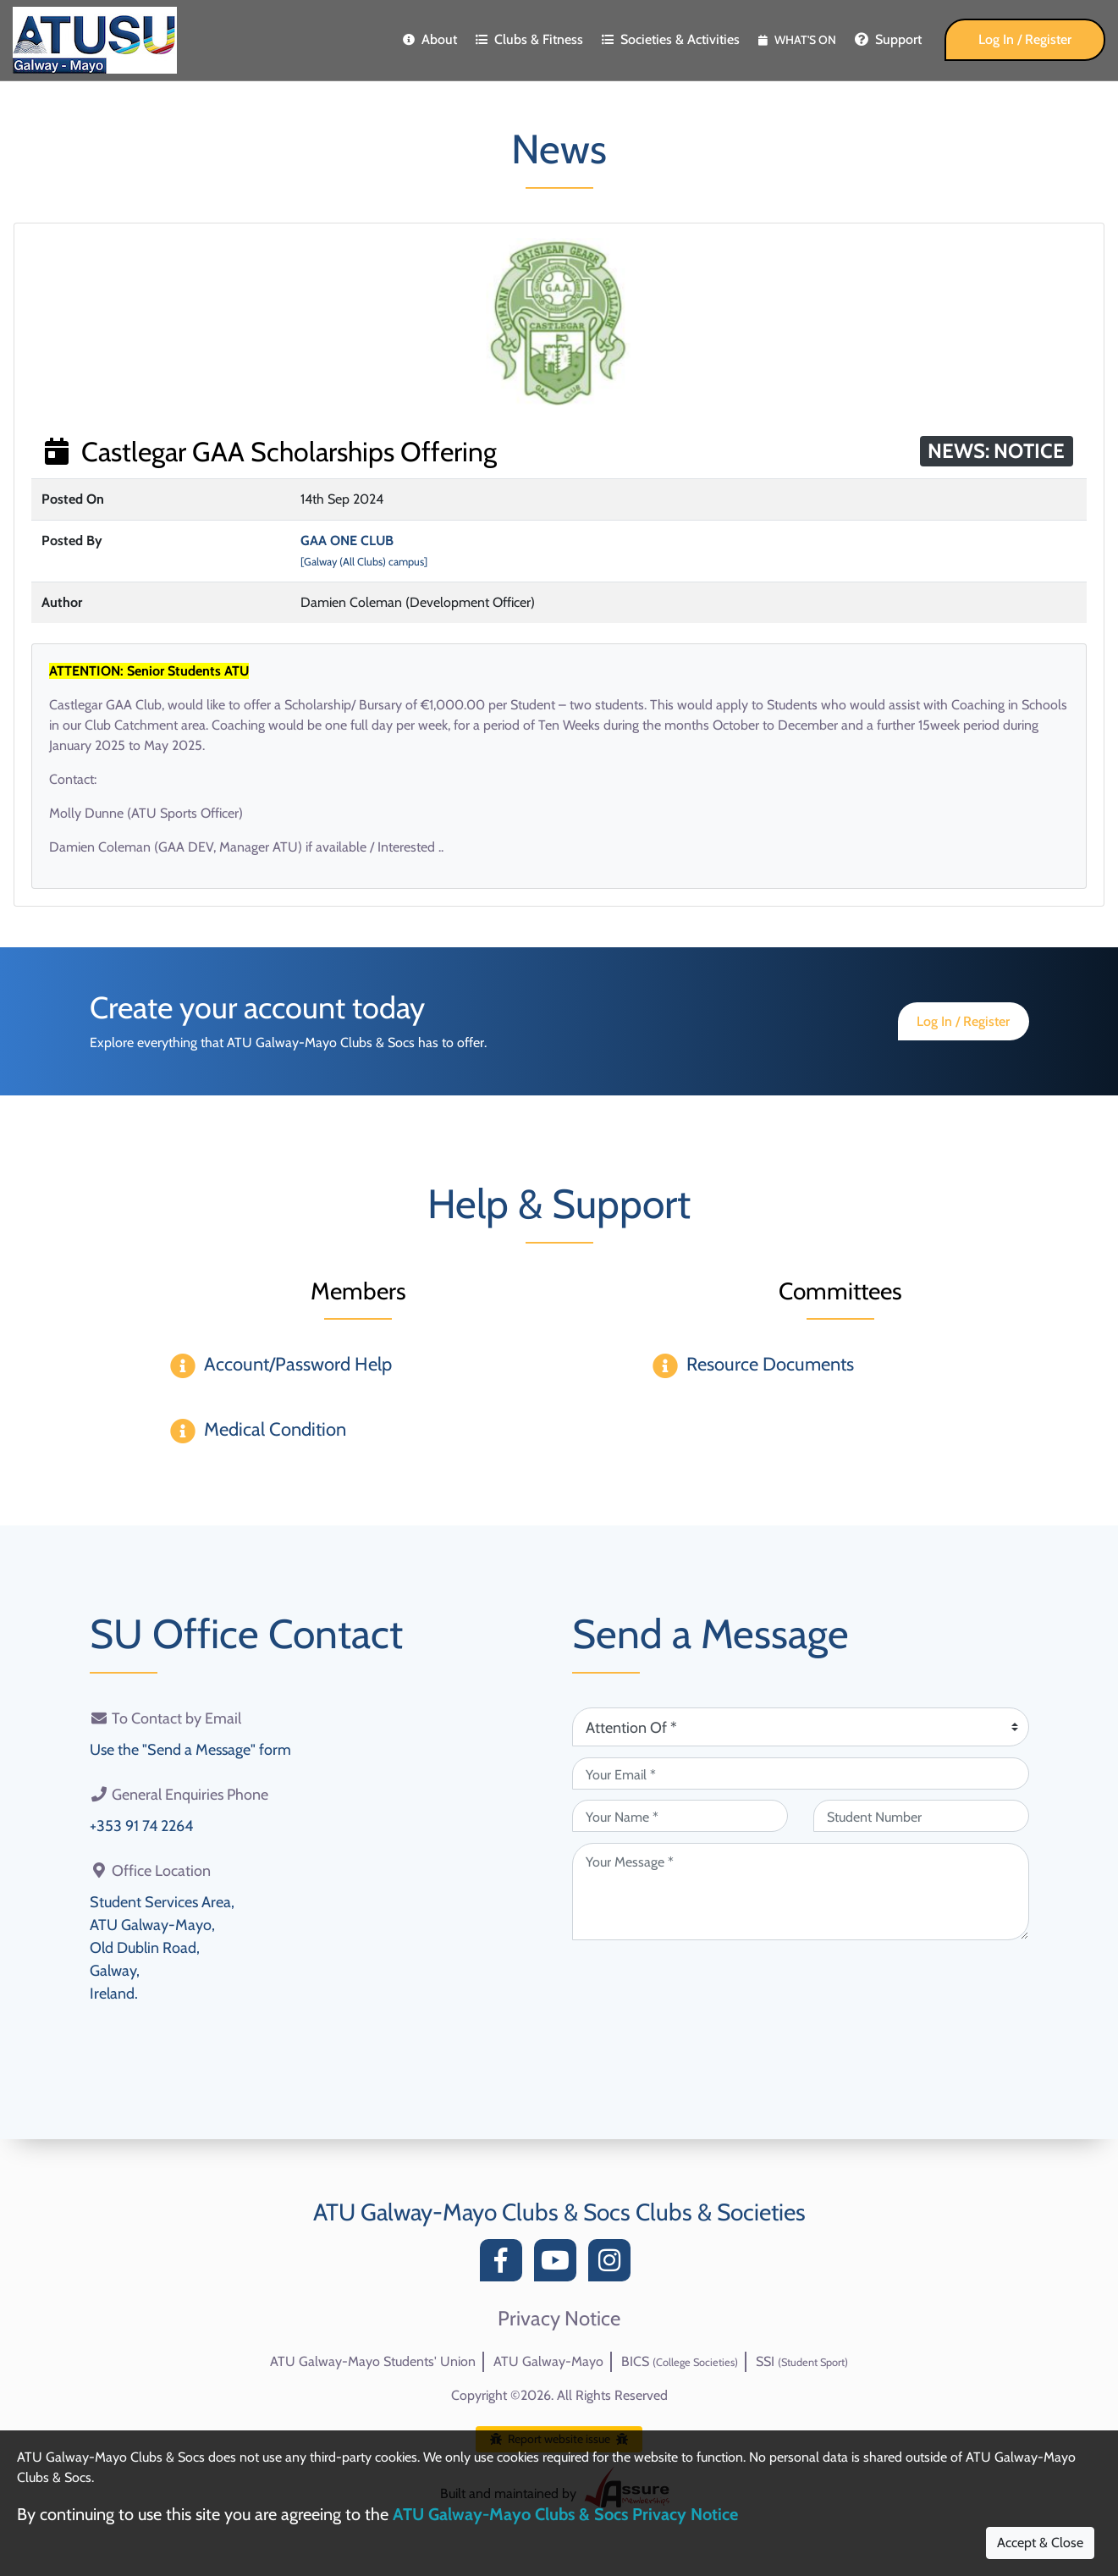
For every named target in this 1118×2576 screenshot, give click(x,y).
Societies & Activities (671, 39)
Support (888, 39)
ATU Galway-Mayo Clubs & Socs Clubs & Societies (559, 2212)
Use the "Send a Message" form (190, 1749)
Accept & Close (1040, 2543)
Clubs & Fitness (529, 39)
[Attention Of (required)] (800, 1726)
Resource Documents (770, 1364)
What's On (797, 39)
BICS (679, 2361)
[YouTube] (559, 2265)
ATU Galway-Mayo (548, 2361)
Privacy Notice (559, 2319)
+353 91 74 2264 (141, 1826)
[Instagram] (613, 2265)
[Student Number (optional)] (921, 1816)
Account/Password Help (298, 1364)
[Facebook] (505, 2265)
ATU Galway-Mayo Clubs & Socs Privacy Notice (565, 2514)
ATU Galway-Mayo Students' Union (373, 2361)
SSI (802, 2361)
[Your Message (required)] (800, 1891)
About (430, 39)
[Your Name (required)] (680, 1816)
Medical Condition (275, 1429)
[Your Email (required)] (800, 1773)
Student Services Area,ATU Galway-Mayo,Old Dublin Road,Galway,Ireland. (162, 1948)
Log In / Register (1024, 39)
